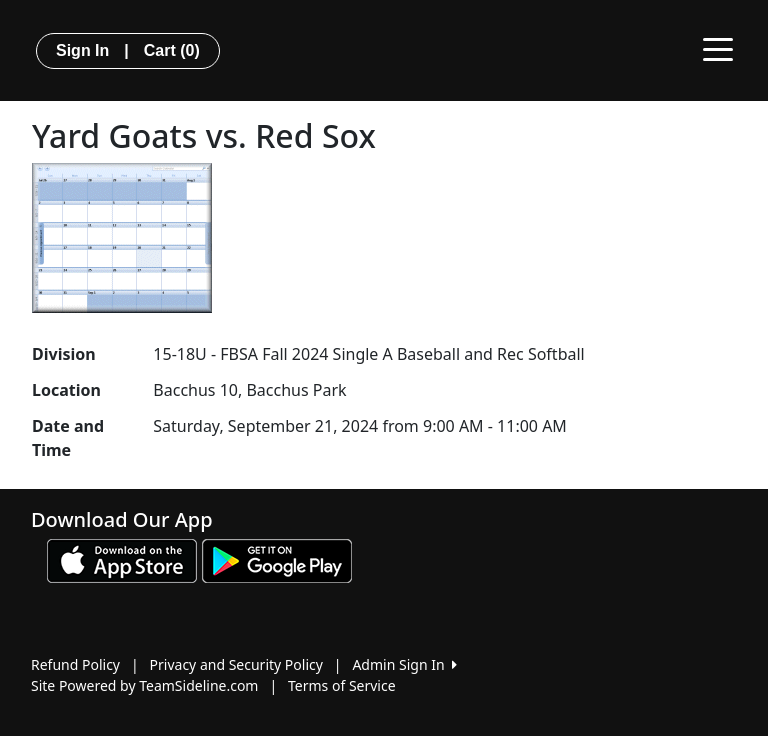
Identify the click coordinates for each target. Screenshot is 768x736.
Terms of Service (342, 685)
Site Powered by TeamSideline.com (144, 685)
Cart (172, 50)
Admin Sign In (404, 664)
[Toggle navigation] (718, 48)
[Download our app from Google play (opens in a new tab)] (277, 559)
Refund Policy (75, 664)
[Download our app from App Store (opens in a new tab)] (122, 559)
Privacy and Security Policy (236, 664)
